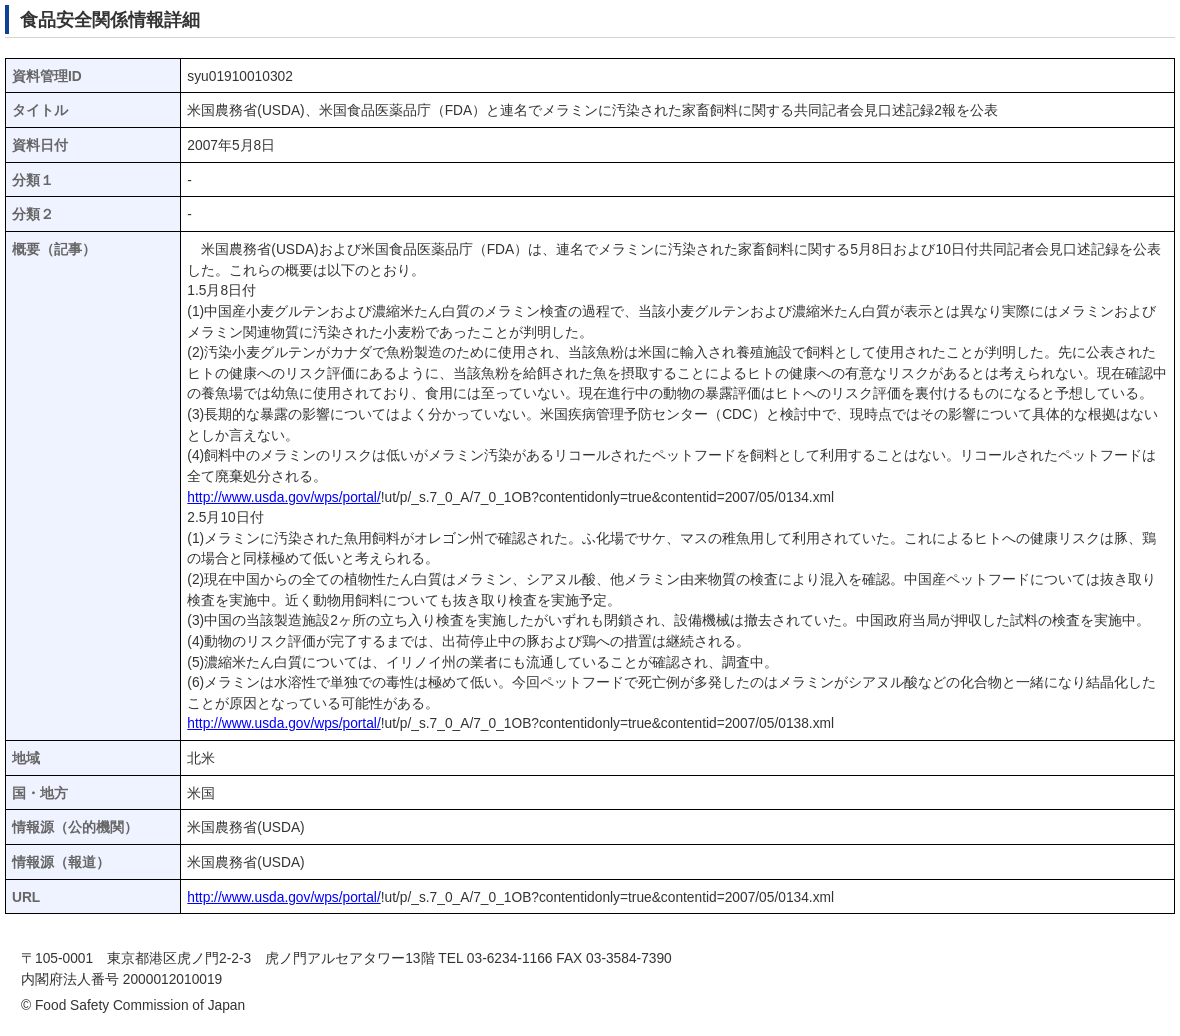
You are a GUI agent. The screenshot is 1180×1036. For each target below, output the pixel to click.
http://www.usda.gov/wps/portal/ (283, 497)
